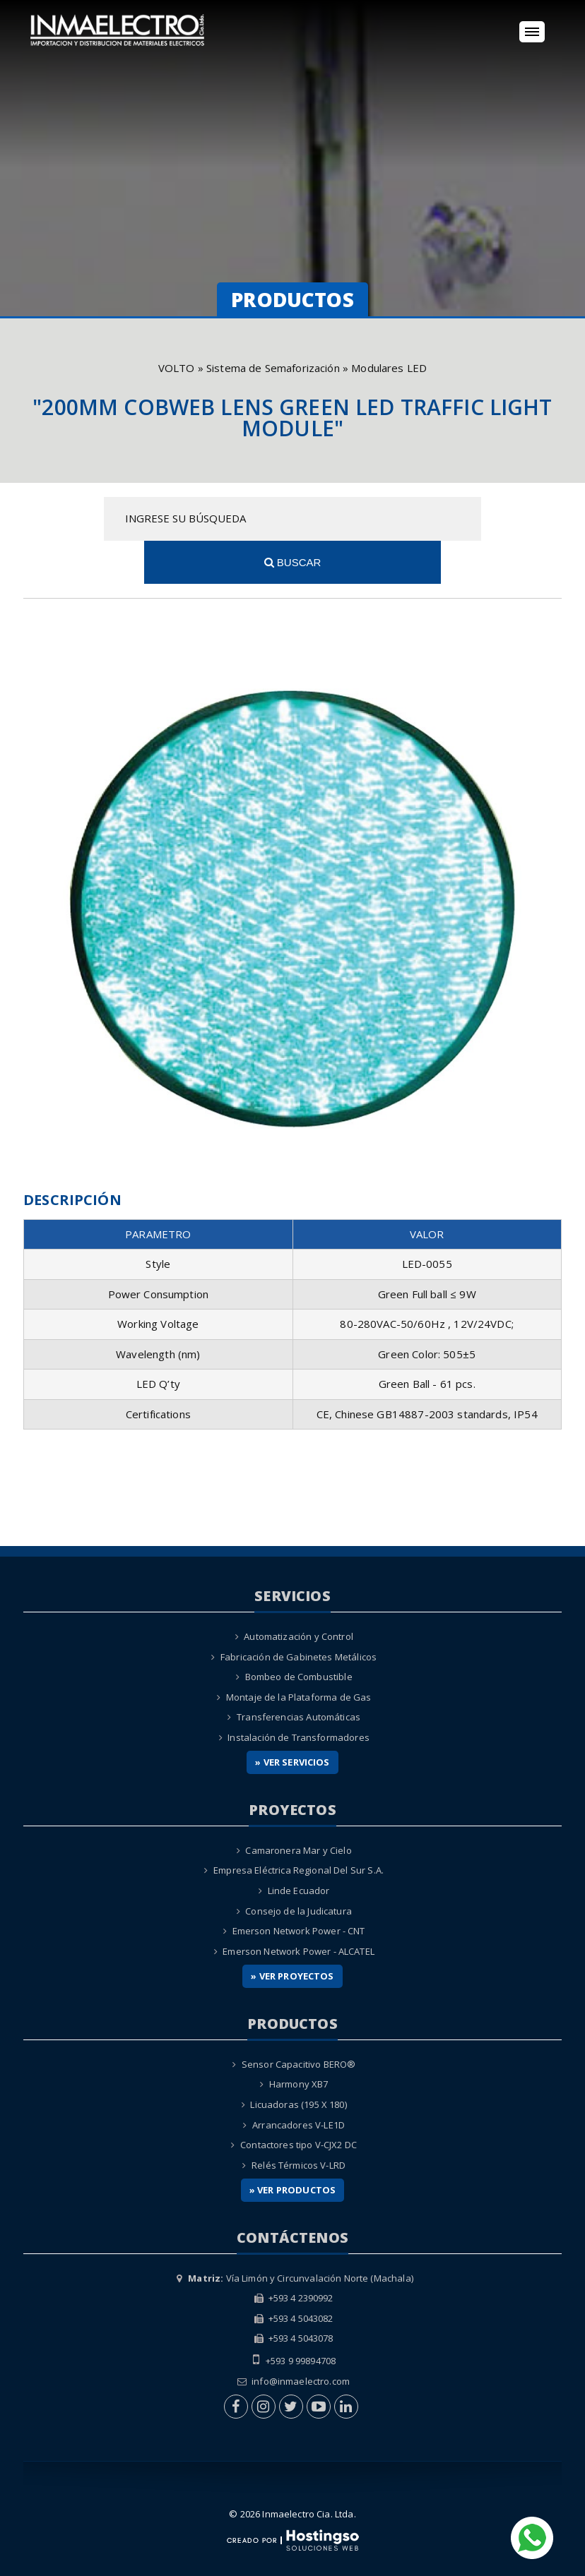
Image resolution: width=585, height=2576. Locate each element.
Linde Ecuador (299, 1847)
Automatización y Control (298, 1593)
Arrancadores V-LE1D (298, 2081)
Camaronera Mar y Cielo (298, 1806)
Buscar (480, 519)
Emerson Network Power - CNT (298, 1887)
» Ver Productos (292, 2146)
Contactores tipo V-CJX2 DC (298, 2101)
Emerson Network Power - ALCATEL (298, 1907)
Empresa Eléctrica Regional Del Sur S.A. (298, 1827)
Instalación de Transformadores (299, 1693)
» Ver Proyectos (292, 1933)
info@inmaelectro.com (301, 2337)
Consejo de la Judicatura (298, 1867)
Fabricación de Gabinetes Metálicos (298, 1613)
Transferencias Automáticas (298, 1673)
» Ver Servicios (292, 1719)
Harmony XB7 (299, 2041)
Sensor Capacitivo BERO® (298, 2020)
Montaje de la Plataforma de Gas (299, 1653)
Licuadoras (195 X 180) (298, 2061)
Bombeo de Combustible (299, 1633)
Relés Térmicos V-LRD (298, 2121)
